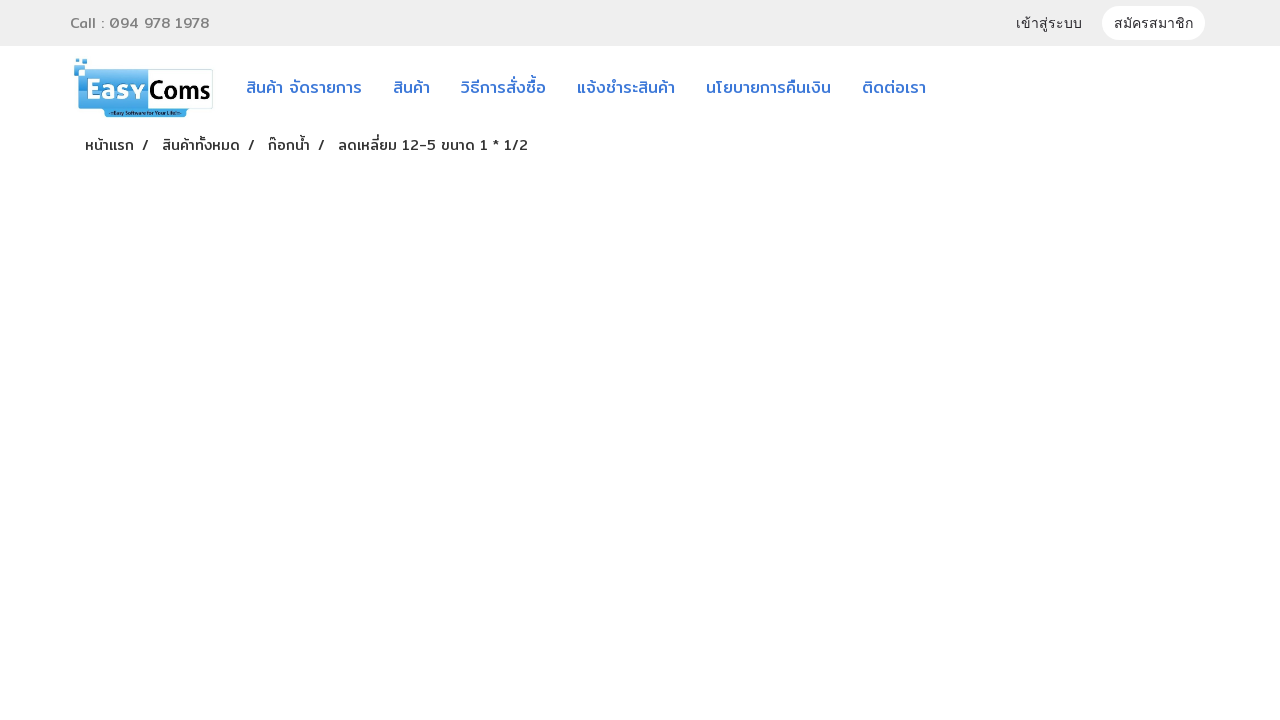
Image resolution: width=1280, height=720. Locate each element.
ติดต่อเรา (894, 87)
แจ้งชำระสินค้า (626, 87)
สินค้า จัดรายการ (304, 87)
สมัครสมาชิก (1153, 24)
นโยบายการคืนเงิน (768, 87)
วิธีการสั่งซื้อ (503, 87)
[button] (971, 88)
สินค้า (411, 87)
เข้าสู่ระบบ (1049, 24)
